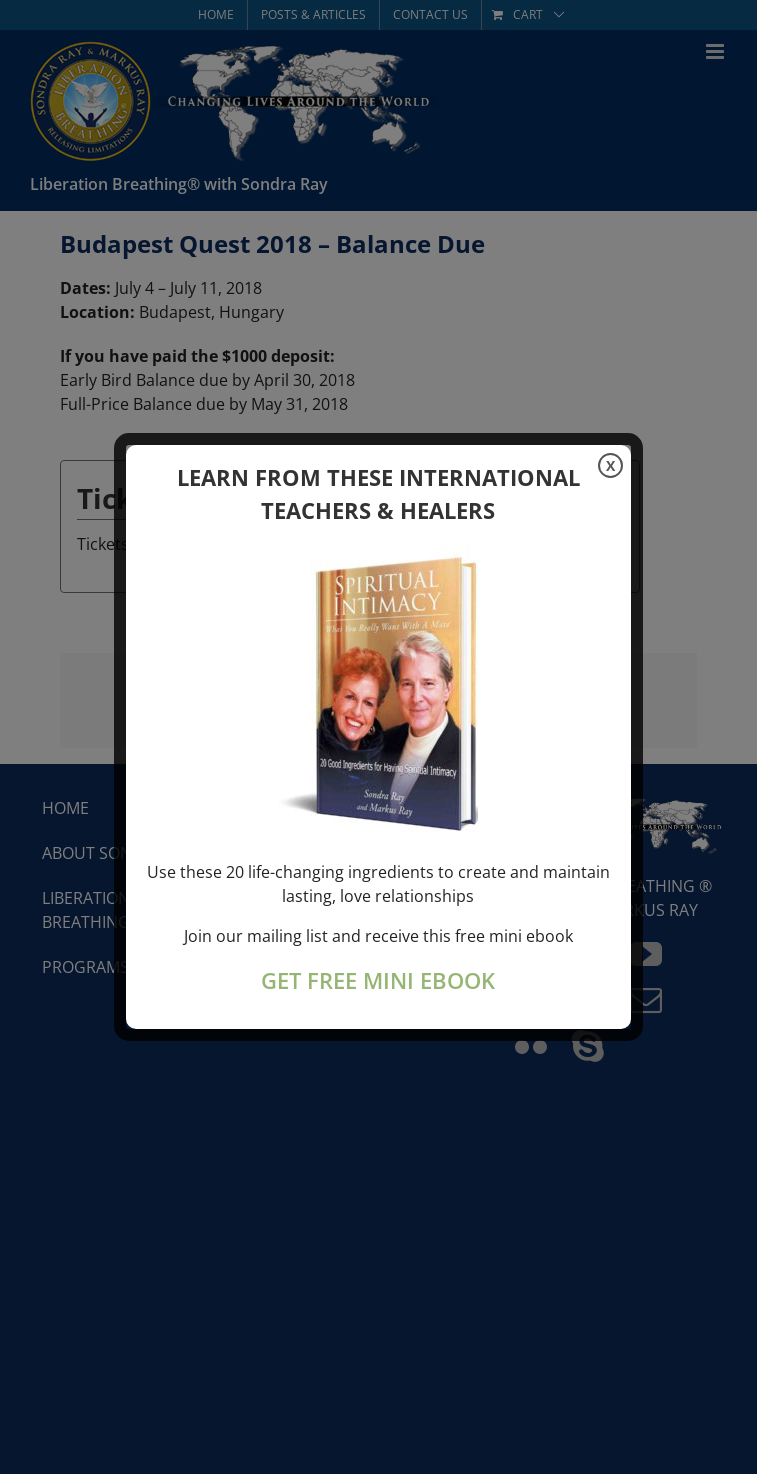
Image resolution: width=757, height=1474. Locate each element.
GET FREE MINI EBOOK (378, 980)
